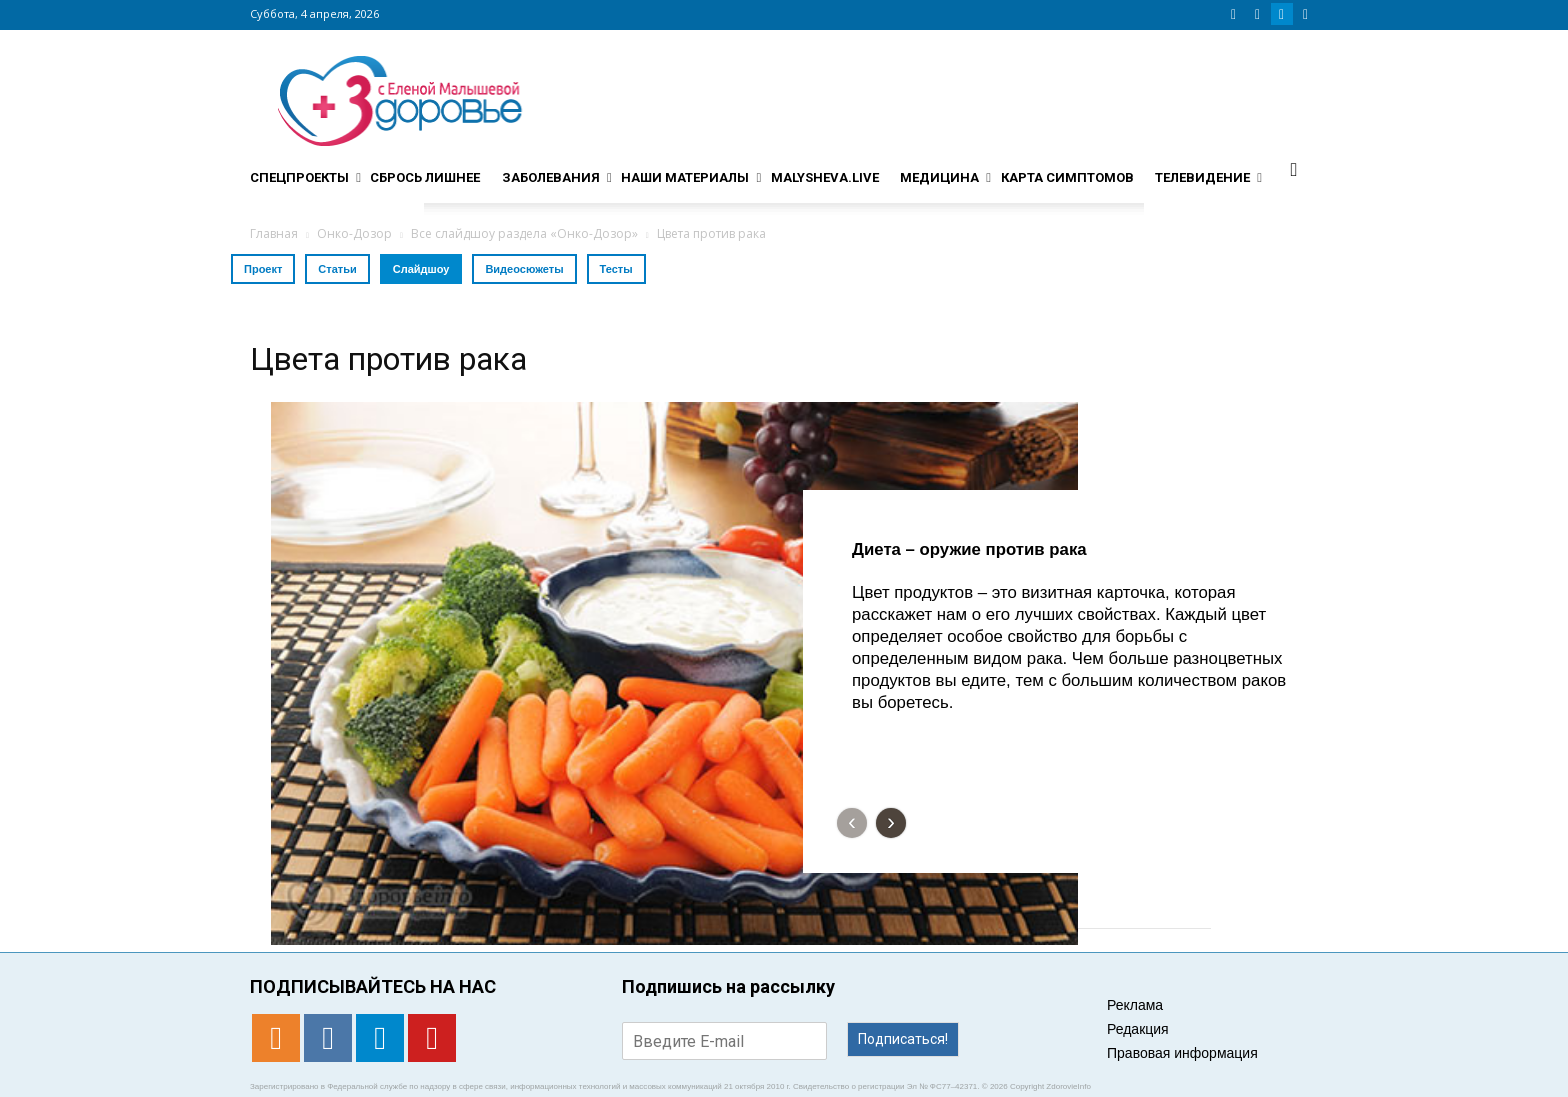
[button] (1294, 169)
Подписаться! (903, 1039)
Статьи (337, 269)
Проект (263, 269)
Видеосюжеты (524, 269)
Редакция (1138, 1029)
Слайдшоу (421, 269)
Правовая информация (1182, 1053)
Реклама (1135, 1005)
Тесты (616, 269)
